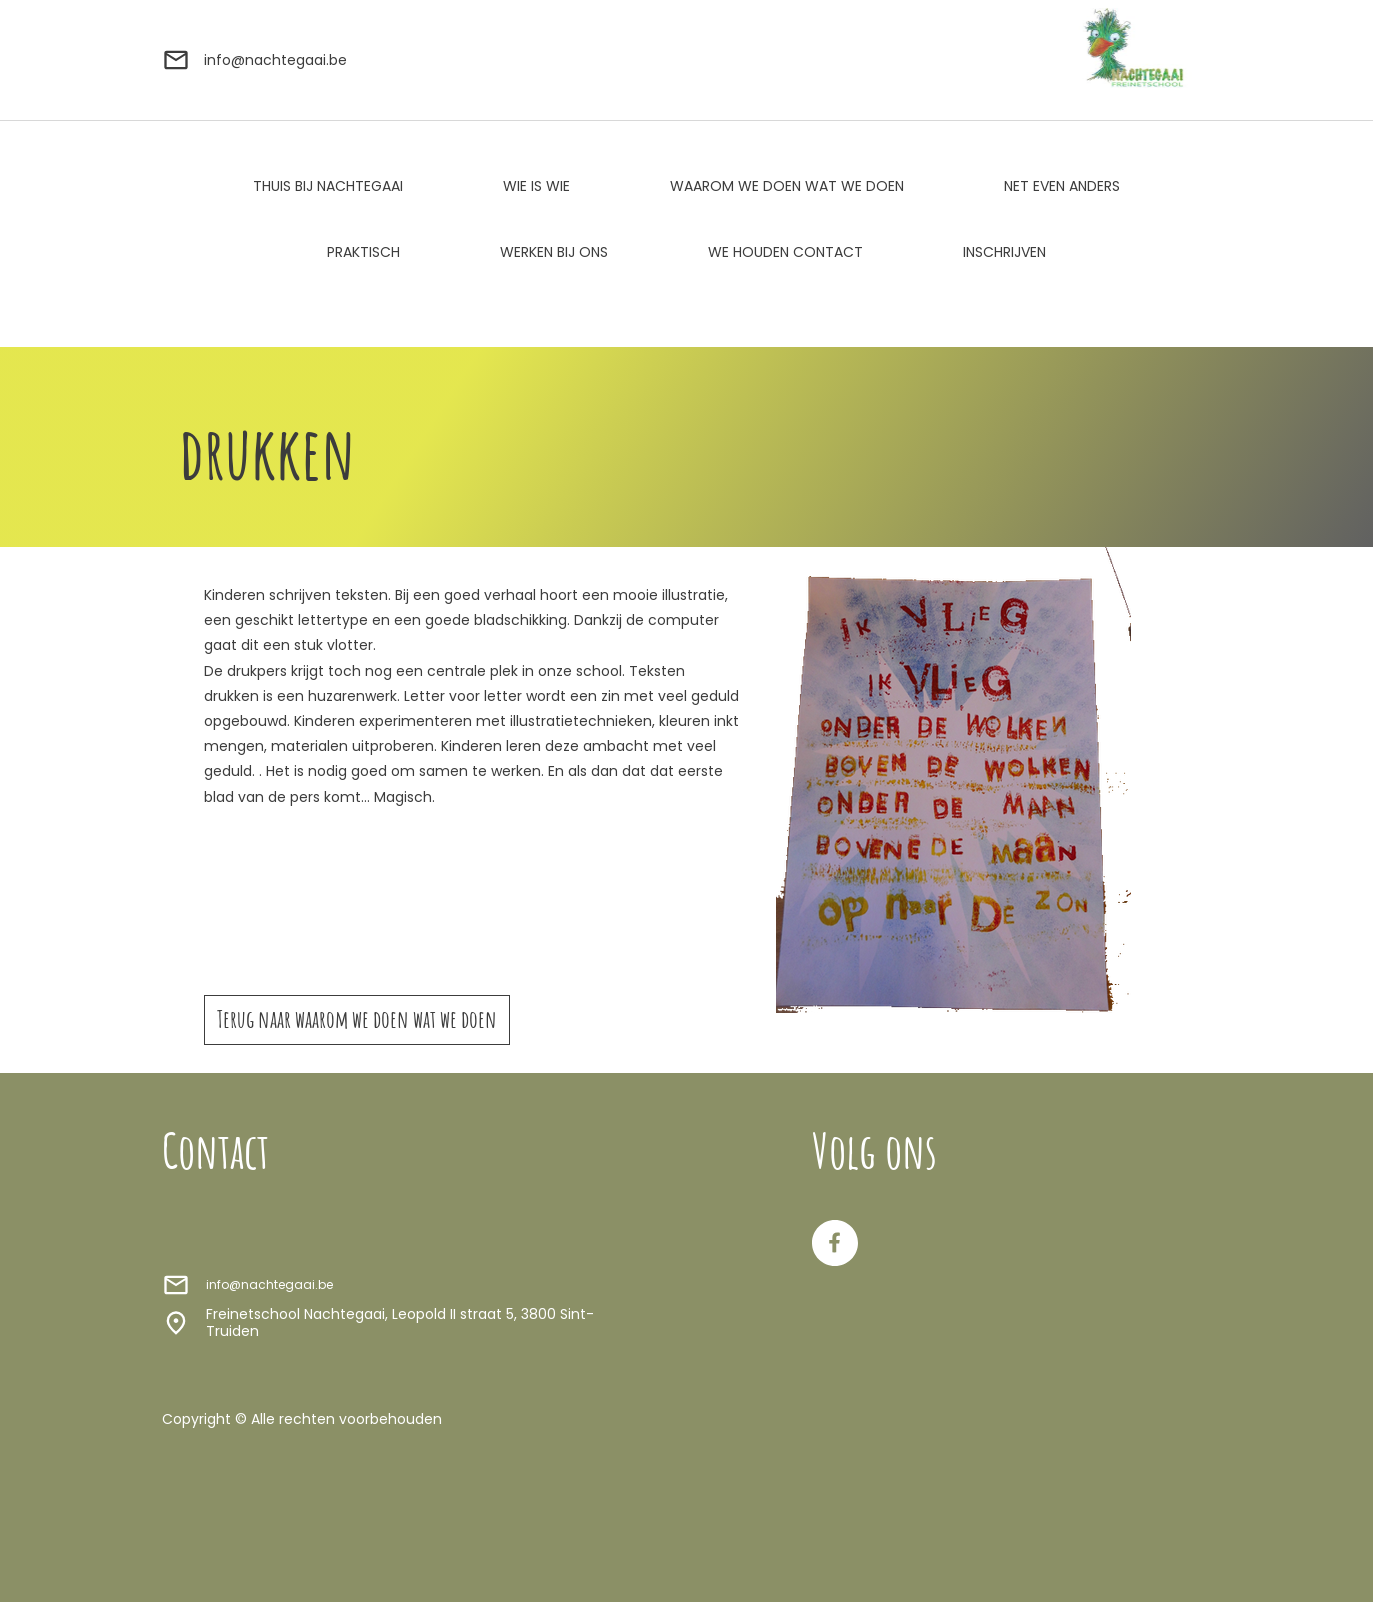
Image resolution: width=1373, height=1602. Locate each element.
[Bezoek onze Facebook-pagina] (835, 1243)
